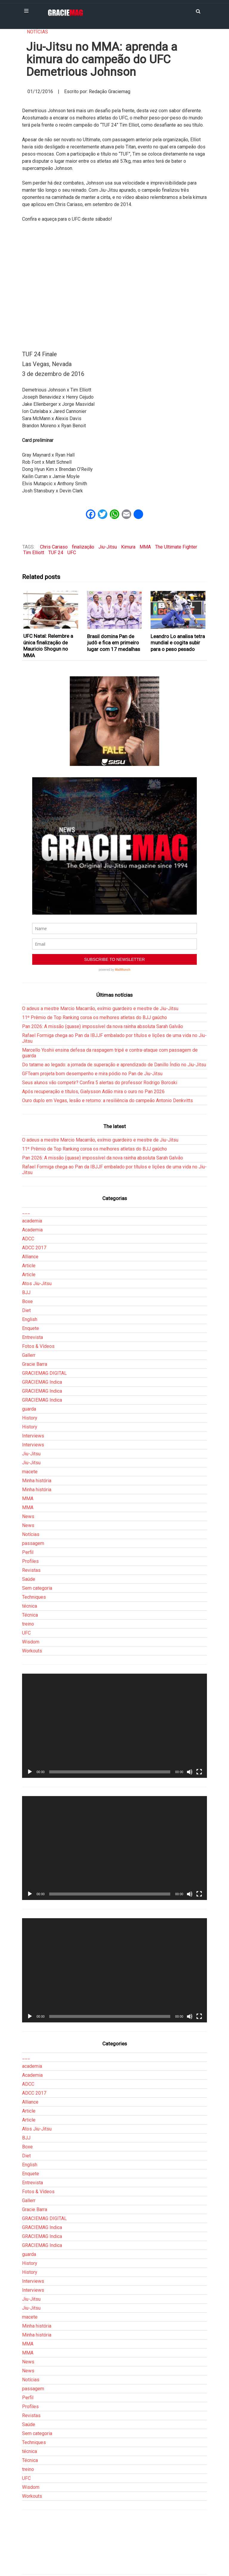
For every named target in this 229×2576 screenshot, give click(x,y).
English (29, 1319)
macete (30, 1471)
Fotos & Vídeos (38, 1346)
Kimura (128, 547)
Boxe (27, 1301)
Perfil (27, 1552)
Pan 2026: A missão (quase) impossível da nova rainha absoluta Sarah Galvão (102, 1026)
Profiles (30, 1561)
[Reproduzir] (30, 1772)
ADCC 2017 (34, 1248)
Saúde (28, 1579)
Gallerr (28, 1355)
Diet (26, 1310)
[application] (114, 1726)
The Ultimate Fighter (176, 547)
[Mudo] (190, 1772)
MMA (145, 547)
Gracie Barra (34, 1364)
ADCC (28, 1239)
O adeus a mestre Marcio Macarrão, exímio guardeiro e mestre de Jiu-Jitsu (100, 1008)
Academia (32, 1230)
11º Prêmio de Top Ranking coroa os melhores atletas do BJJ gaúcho (94, 1017)
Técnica (30, 1615)
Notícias (37, 32)
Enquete (30, 1328)
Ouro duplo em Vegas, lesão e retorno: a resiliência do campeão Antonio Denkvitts (107, 1100)
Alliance (30, 1256)
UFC (71, 552)
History (29, 1418)
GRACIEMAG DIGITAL (44, 1373)
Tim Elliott (33, 552)
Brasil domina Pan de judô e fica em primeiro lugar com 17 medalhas (113, 642)
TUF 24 (55, 552)
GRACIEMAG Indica (42, 1382)
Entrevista (32, 1337)
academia (32, 1221)
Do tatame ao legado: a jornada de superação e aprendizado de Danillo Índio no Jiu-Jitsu (114, 1064)
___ (26, 1212)
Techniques (34, 1597)
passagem (33, 1543)
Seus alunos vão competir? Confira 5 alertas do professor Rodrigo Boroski (99, 1082)
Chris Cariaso (54, 547)
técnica (29, 1606)
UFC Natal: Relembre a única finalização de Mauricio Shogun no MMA (48, 645)
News (28, 1516)
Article (28, 1265)
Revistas (31, 1570)
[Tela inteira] (199, 1772)
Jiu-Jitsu (107, 547)
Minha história (36, 1480)
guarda (29, 1409)
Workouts (32, 1651)
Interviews (33, 1436)
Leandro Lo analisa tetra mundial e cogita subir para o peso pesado (178, 642)
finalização (83, 547)
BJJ (26, 1292)
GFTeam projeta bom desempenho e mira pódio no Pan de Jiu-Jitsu (92, 1073)
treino (28, 1624)
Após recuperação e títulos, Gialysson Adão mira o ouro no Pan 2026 (93, 1091)
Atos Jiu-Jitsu (37, 1283)
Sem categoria (37, 1588)
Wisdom (30, 1642)
